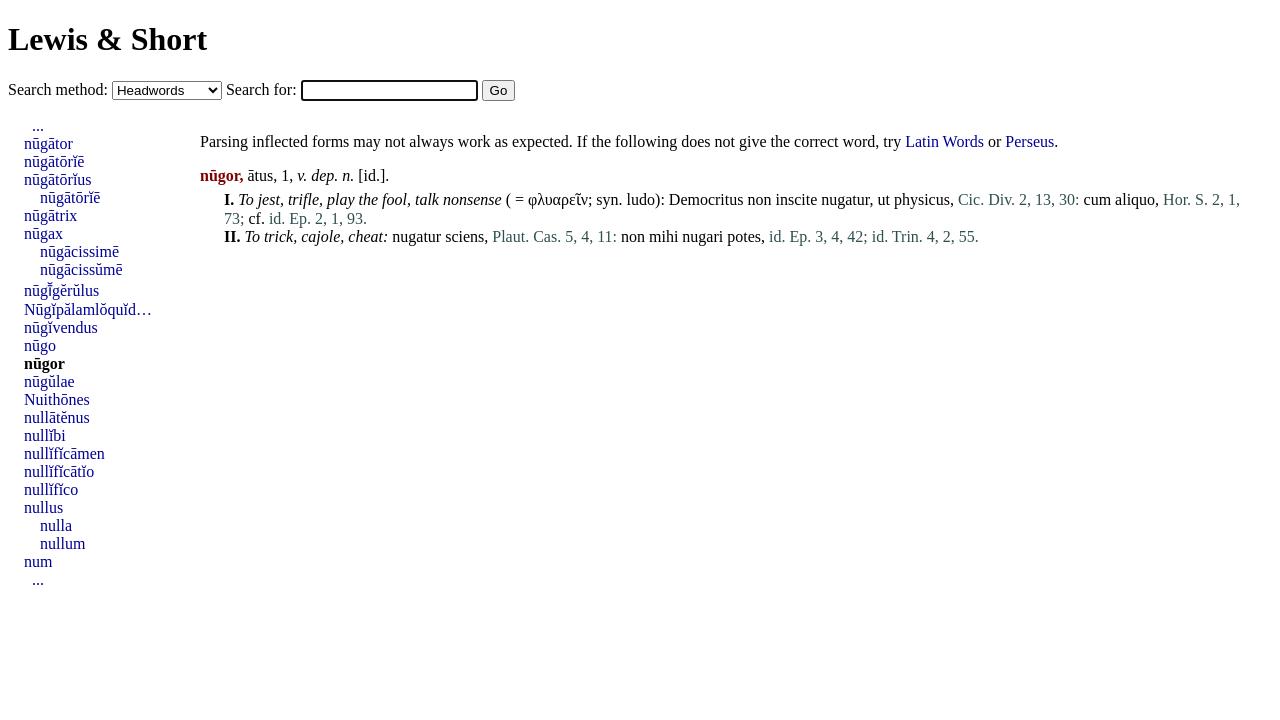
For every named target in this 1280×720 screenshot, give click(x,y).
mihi (663, 236)
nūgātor (48, 143)
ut (883, 199)
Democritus (706, 199)
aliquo (1135, 199)
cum (1098, 199)
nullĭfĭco (51, 489)
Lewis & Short (107, 39)
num (38, 561)
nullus (43, 507)
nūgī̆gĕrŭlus (61, 290)
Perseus (1029, 141)
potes (744, 236)
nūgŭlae (49, 381)
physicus (922, 199)
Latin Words (944, 141)
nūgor (44, 363)
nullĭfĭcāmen (64, 453)
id (370, 175)
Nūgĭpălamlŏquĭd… (88, 309)
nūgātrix (50, 215)
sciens (464, 236)
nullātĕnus (57, 417)
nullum (62, 543)
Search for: (263, 89)
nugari (702, 236)
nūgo (40, 345)
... (38, 125)
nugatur (845, 199)
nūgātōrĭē (54, 161)
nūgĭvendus (61, 327)
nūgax (43, 233)
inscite (796, 199)
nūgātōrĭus (58, 179)
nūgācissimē (79, 251)
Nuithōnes (57, 399)
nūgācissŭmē (81, 269)
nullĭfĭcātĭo (59, 471)
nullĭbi (45, 435)
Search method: (60, 89)
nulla (56, 525)
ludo (641, 199)
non (759, 199)
